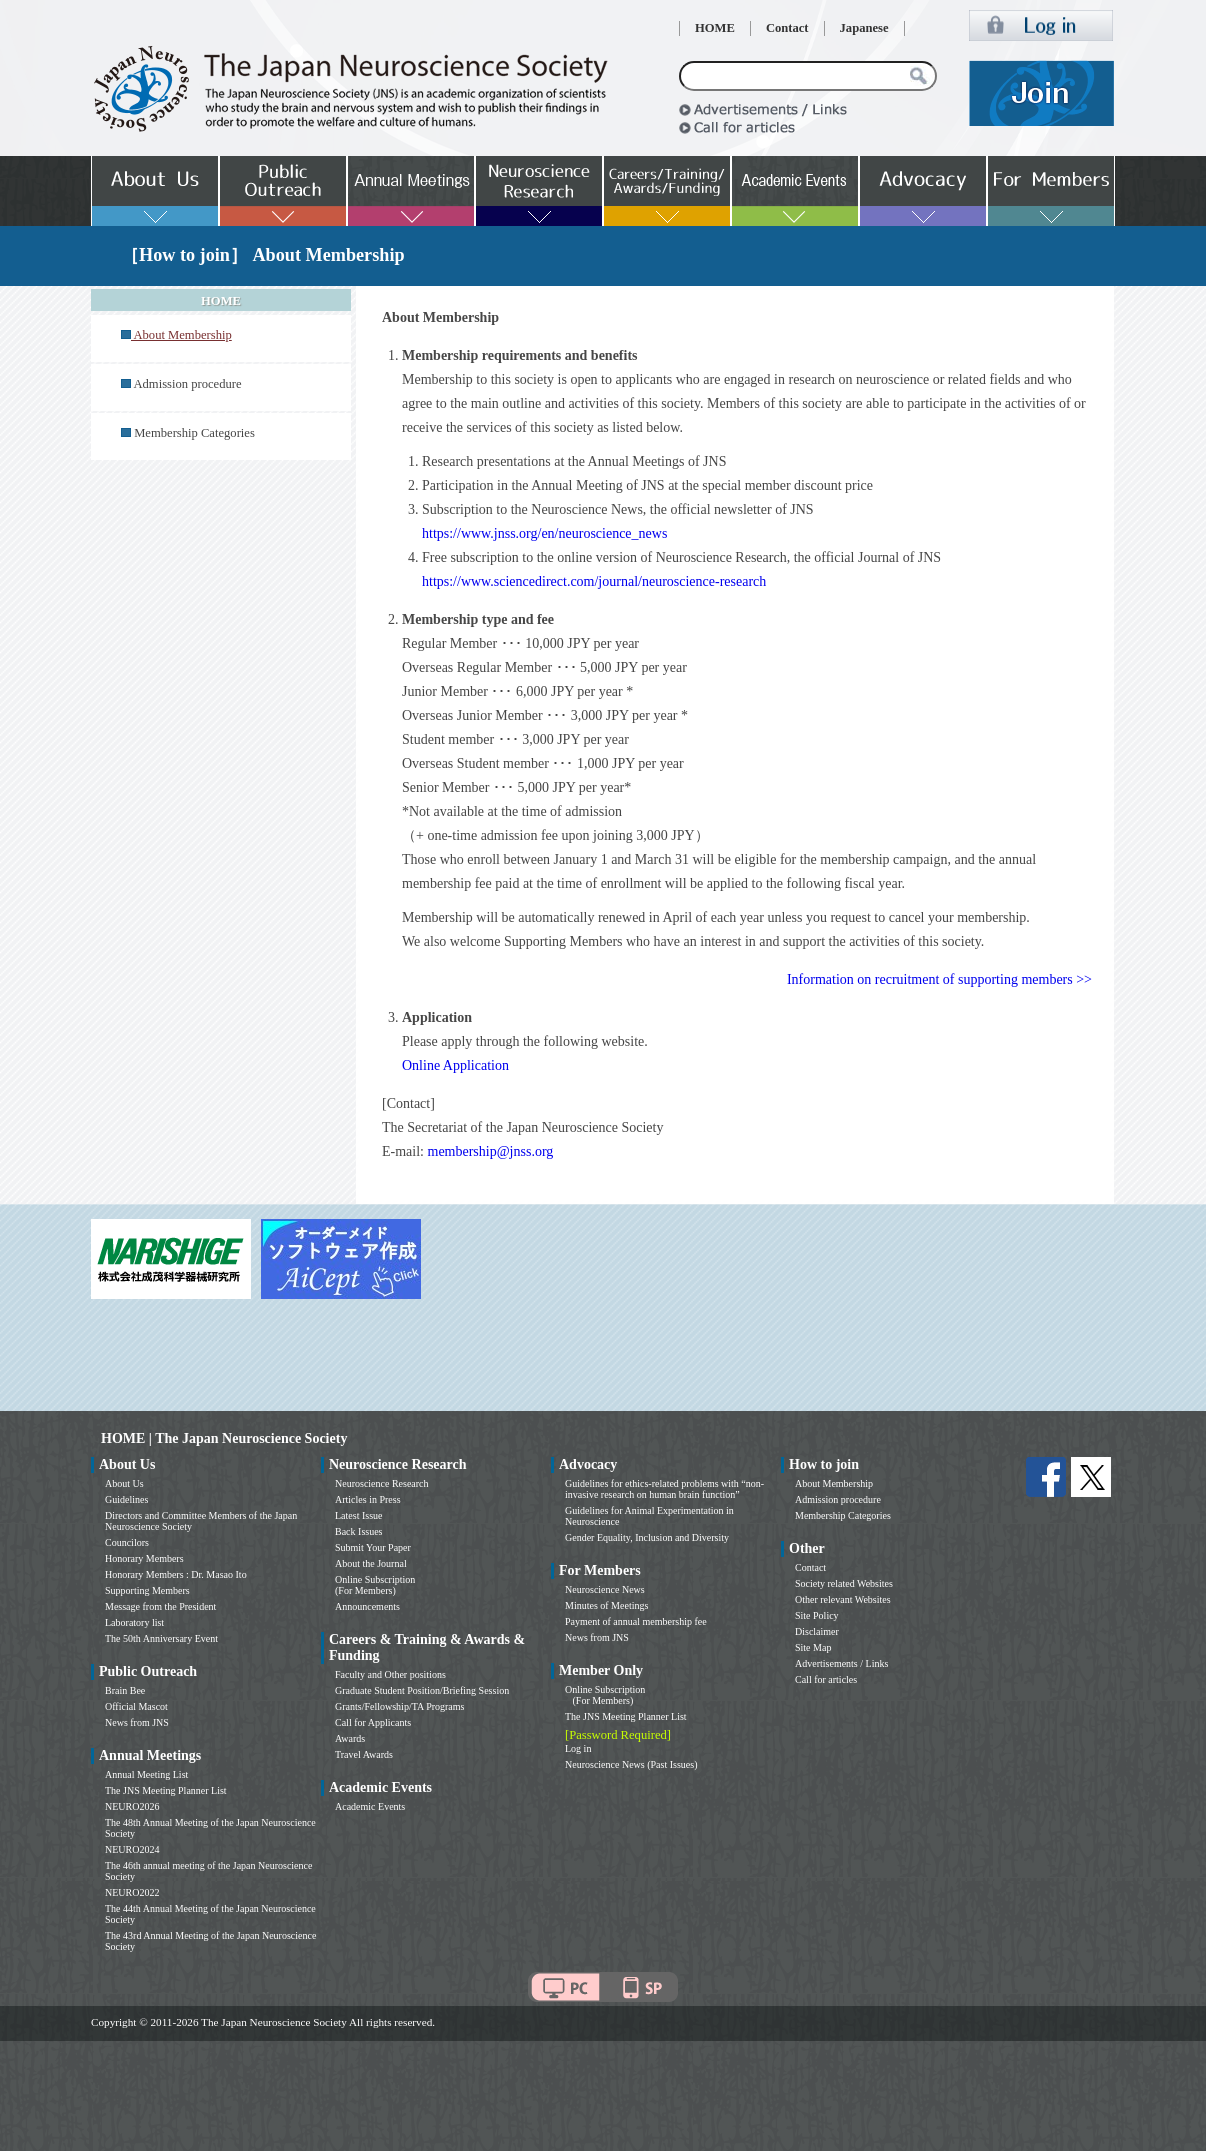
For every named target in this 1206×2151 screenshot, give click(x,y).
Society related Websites (844, 1583)
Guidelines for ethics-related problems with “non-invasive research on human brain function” (664, 1489)
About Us (124, 1483)
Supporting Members (147, 1590)
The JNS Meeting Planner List (166, 1790)
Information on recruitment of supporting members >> (939, 979)
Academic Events (370, 1806)
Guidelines (126, 1499)
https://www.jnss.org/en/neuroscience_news (544, 533)
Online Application (455, 1065)
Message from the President (160, 1606)
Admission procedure (187, 384)
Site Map (813, 1647)
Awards (350, 1738)
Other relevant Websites (843, 1599)
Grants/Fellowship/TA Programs (399, 1706)
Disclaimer (817, 1631)
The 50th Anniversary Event (161, 1638)
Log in (578, 1748)
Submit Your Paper (373, 1547)
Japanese (864, 28)
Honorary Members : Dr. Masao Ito (176, 1574)
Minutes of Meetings (606, 1605)
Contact (787, 28)
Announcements (367, 1606)
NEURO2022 (132, 1892)
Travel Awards (364, 1754)
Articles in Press (368, 1499)
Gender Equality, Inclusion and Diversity (647, 1537)
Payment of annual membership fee (636, 1621)
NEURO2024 (132, 1849)
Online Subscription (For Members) (375, 1585)
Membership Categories (194, 433)
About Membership (834, 1483)
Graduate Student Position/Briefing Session (422, 1690)
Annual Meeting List (146, 1774)
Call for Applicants (373, 1722)
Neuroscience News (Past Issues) (631, 1764)
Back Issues (359, 1531)
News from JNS (137, 1722)
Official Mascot (136, 1706)
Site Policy (817, 1615)
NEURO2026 (132, 1806)
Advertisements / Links (841, 1663)
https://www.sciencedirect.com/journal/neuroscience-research (594, 581)
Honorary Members (144, 1558)
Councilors (127, 1542)
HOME (715, 28)
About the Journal (371, 1563)
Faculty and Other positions (390, 1674)
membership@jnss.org (491, 1151)
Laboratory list (134, 1622)
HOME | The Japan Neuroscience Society (224, 1438)
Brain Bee (125, 1690)
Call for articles (826, 1679)
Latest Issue (359, 1515)
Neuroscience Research (382, 1483)
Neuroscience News (605, 1589)
